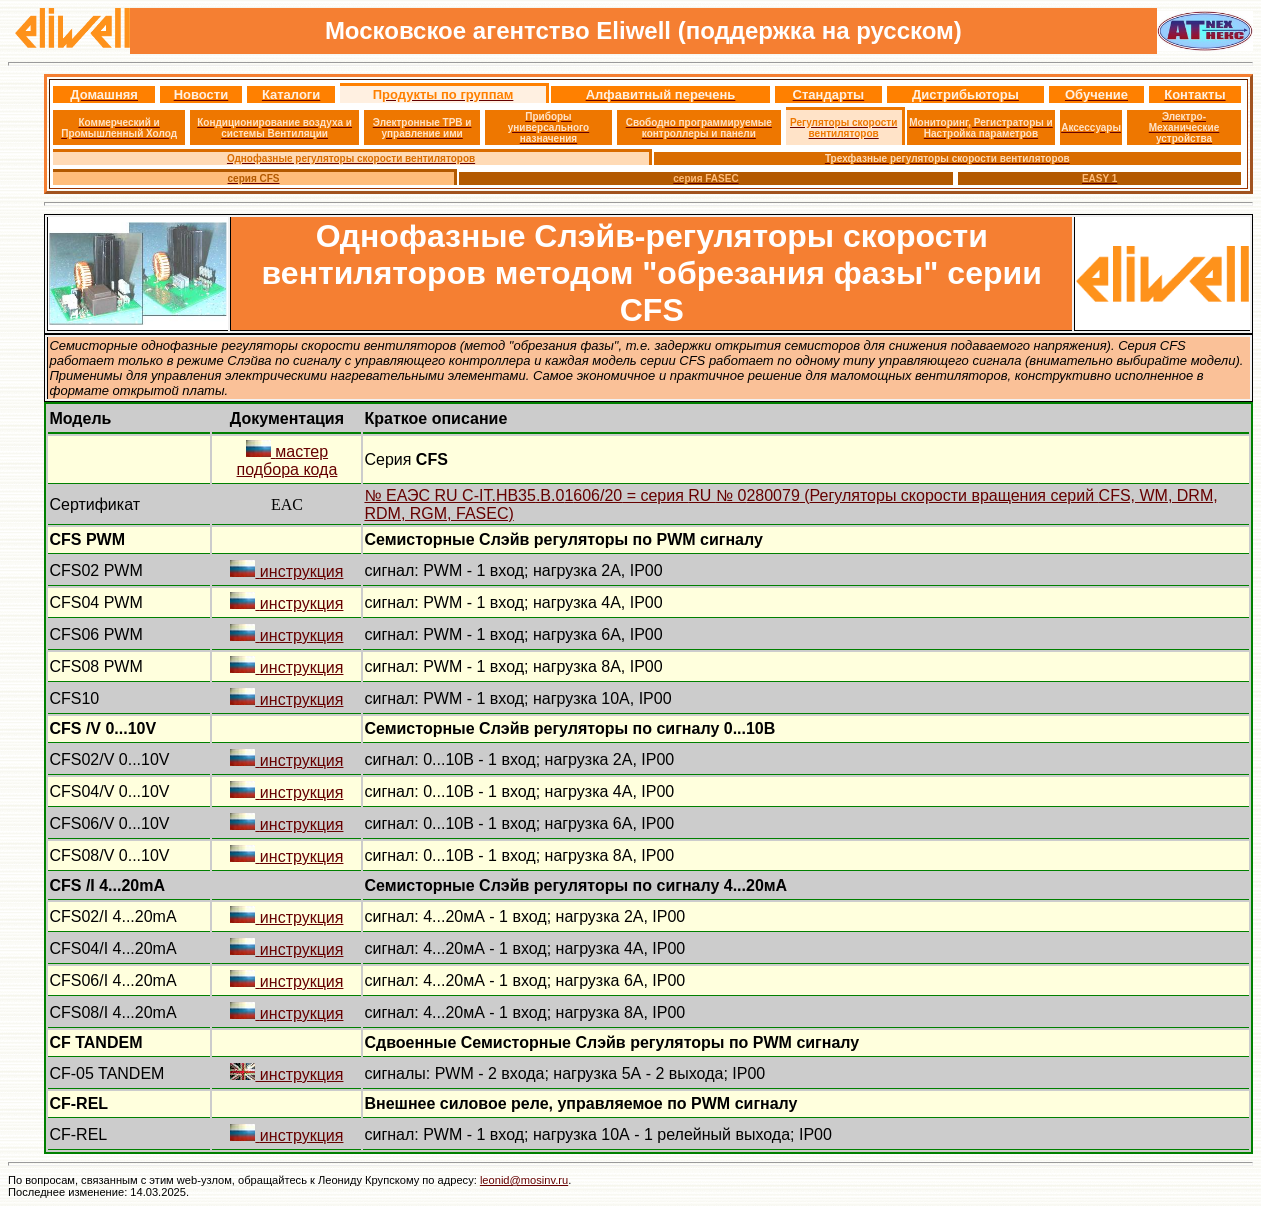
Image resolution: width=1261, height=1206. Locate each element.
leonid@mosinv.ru (524, 1180)
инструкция (286, 571)
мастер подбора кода (287, 460)
